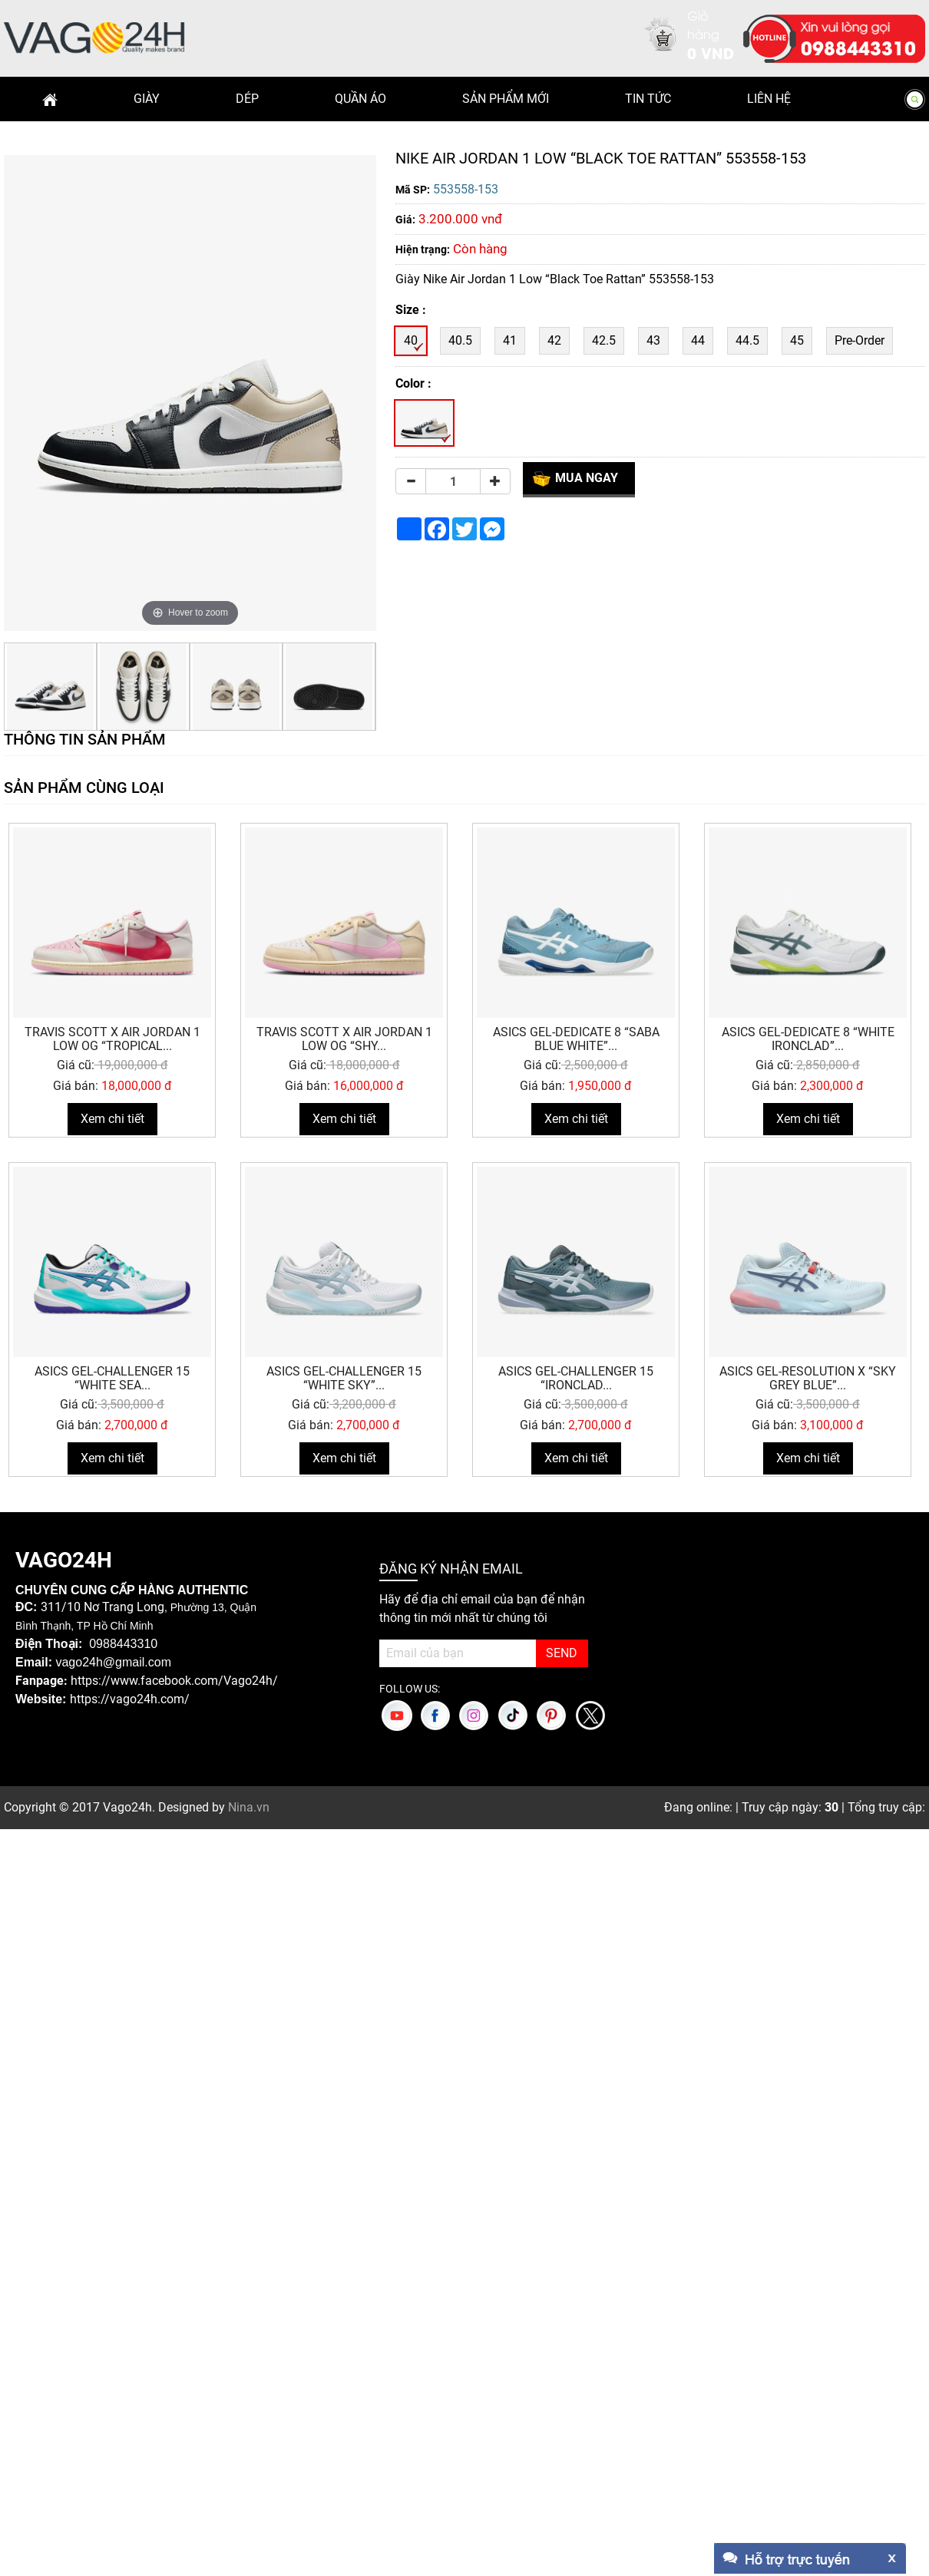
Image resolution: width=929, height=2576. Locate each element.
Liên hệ (769, 98)
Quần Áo (360, 98)
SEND (561, 1653)
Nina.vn (248, 1807)
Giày (147, 98)
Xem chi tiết (112, 1118)
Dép (247, 98)
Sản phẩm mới (505, 98)
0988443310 (858, 47)
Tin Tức (648, 98)
